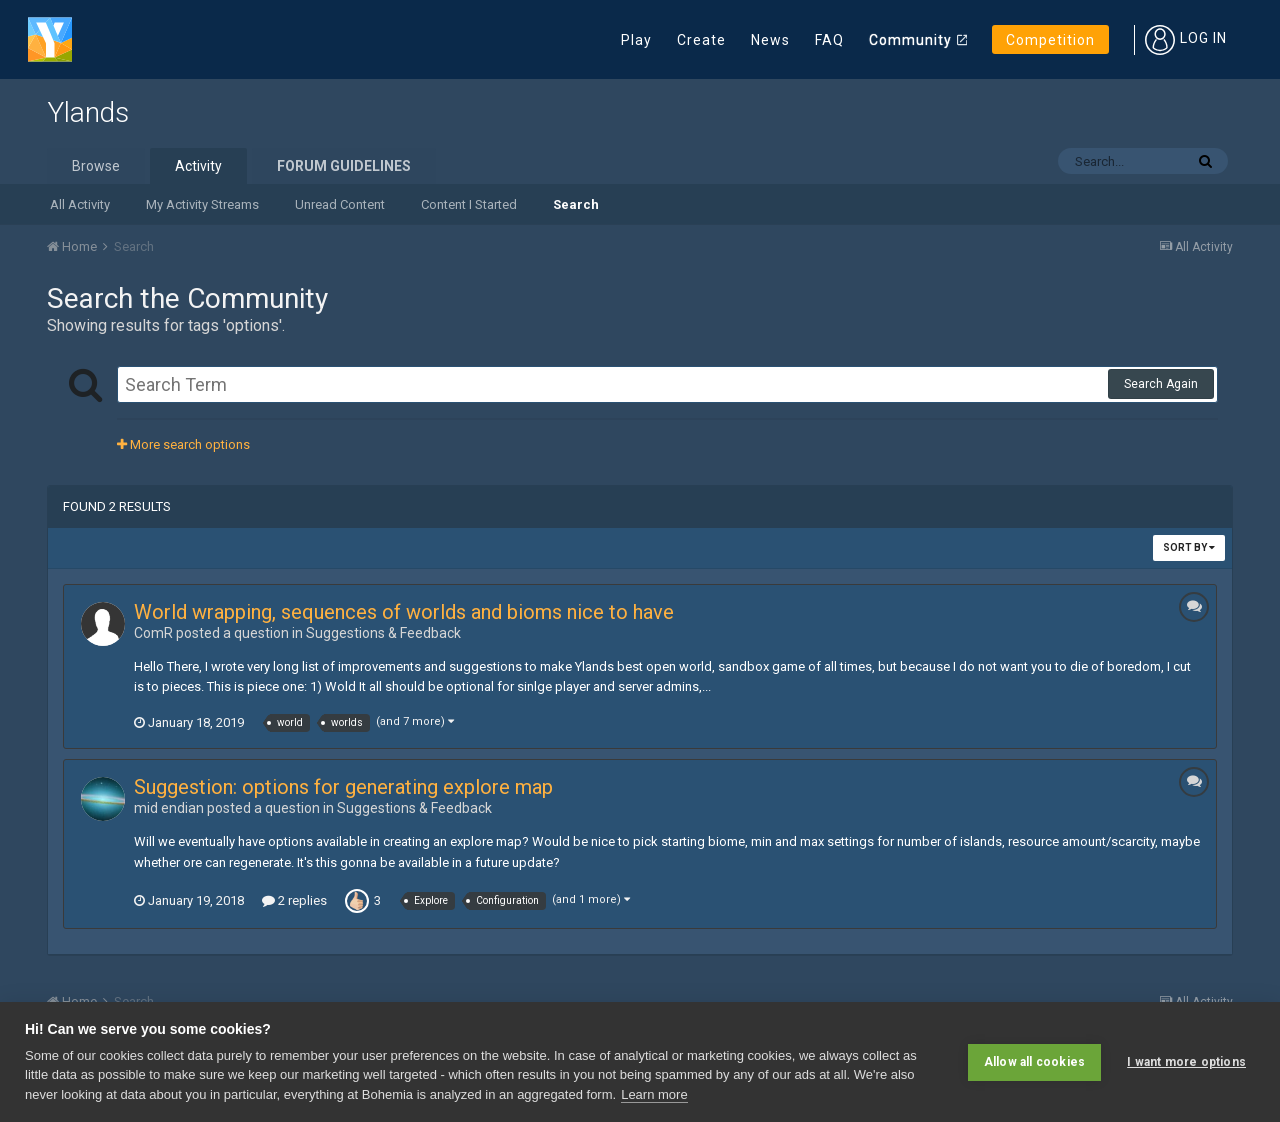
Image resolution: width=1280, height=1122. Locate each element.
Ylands (88, 112)
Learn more (654, 1094)
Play (636, 40)
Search (576, 204)
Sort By (1189, 547)
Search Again (1161, 384)
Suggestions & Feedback (383, 633)
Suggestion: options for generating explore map (343, 787)
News (770, 40)
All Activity (80, 204)
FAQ (829, 40)
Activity (198, 166)
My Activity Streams (202, 204)
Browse (96, 166)
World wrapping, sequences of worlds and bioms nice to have (404, 612)
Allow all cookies (1034, 1062)
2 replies (294, 900)
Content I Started (469, 204)
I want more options (1186, 1062)
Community (910, 40)
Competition (1050, 40)
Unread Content (340, 204)
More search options (183, 444)
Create (701, 40)
